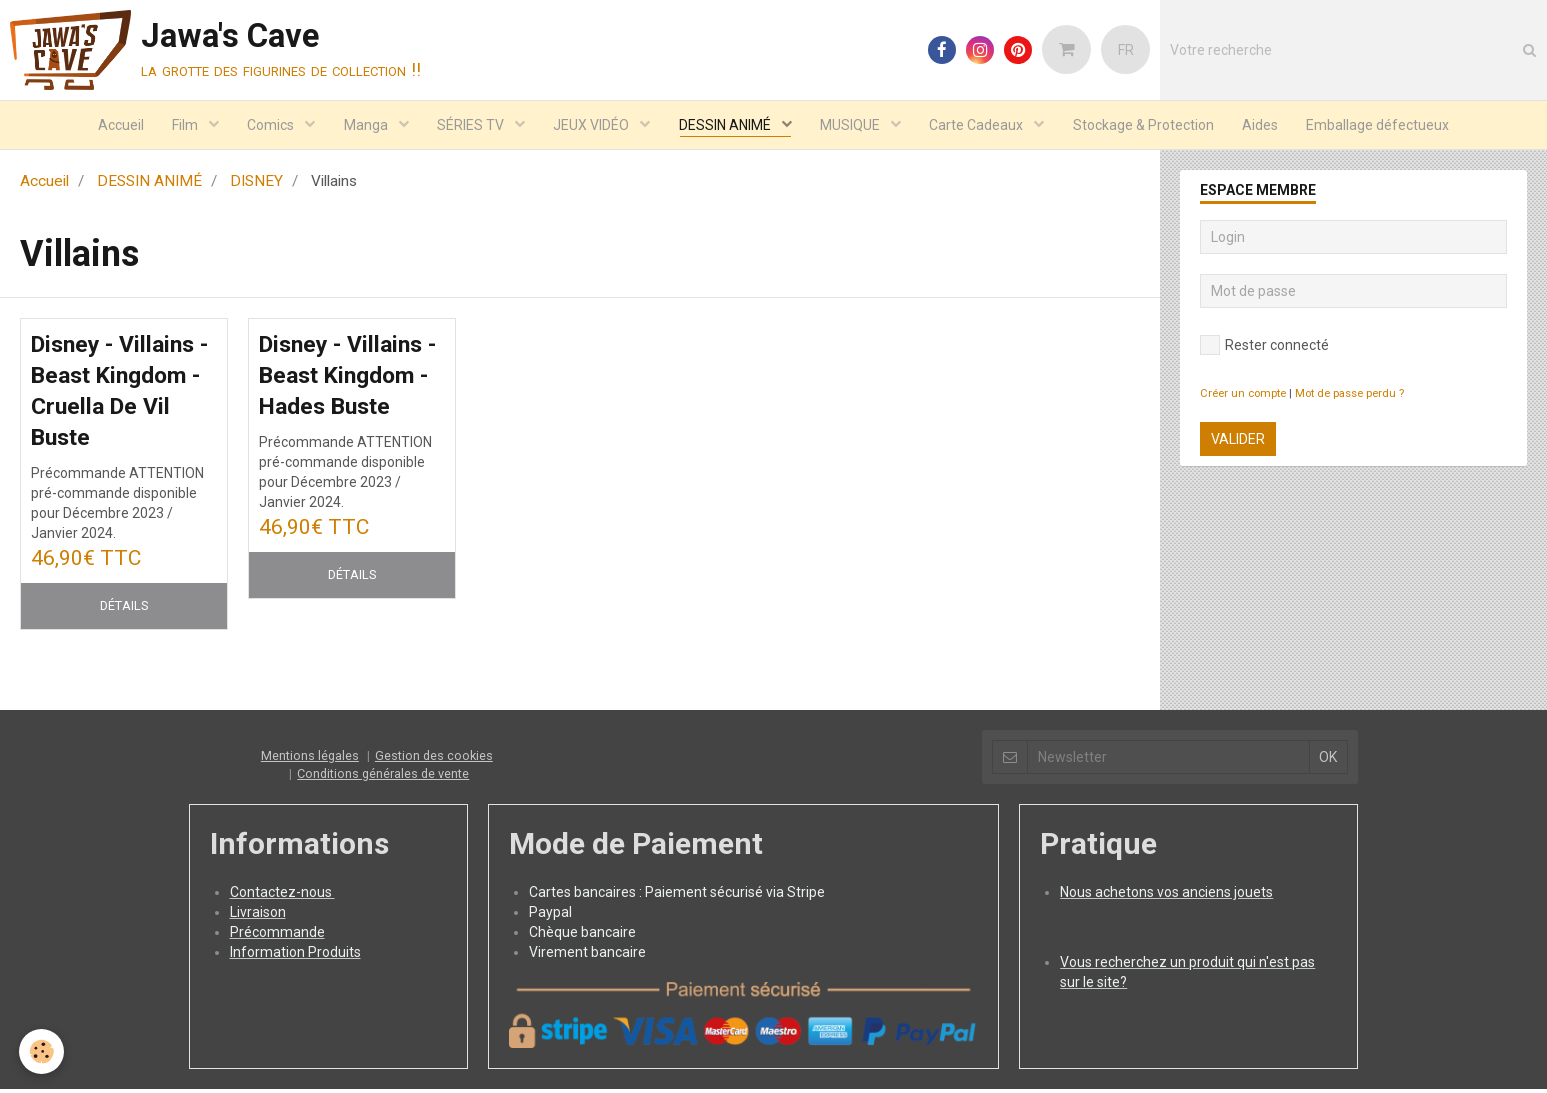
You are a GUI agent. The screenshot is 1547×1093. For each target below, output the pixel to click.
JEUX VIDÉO (592, 126)
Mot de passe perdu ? (1349, 395)
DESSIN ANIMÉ (727, 126)
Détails (124, 610)
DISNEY (256, 183)
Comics (267, 126)
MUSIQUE (854, 126)
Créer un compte (1243, 395)
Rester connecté (1264, 347)
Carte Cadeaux (982, 126)
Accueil (112, 126)
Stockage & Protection (1149, 126)
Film (179, 126)
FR (1126, 50)
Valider (1238, 441)
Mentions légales (310, 760)
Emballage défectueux (1387, 126)
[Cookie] (42, 1051)
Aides (1268, 126)
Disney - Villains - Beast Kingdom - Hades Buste (349, 379)
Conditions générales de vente (383, 778)
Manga (363, 126)
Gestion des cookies (434, 760)
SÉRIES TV (470, 126)
